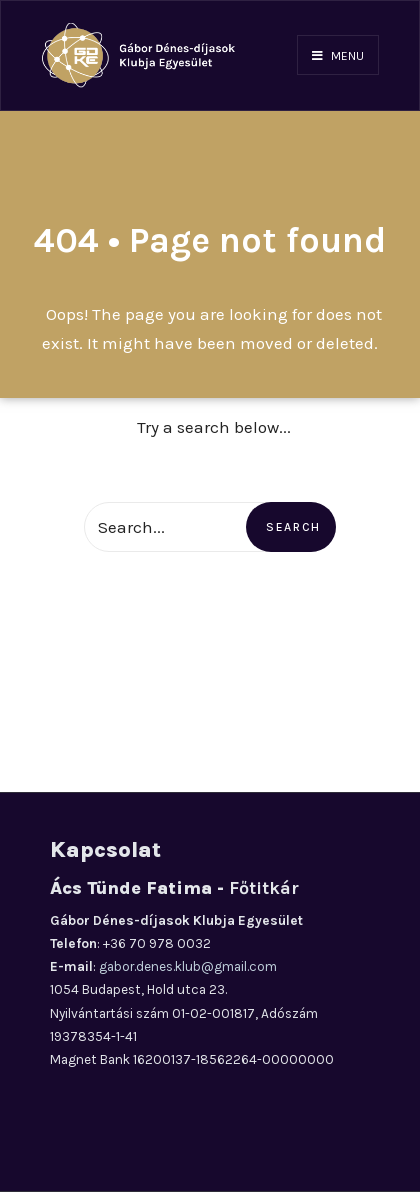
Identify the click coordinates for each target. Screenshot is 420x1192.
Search (293, 527)
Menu (338, 56)
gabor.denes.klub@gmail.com (188, 966)
